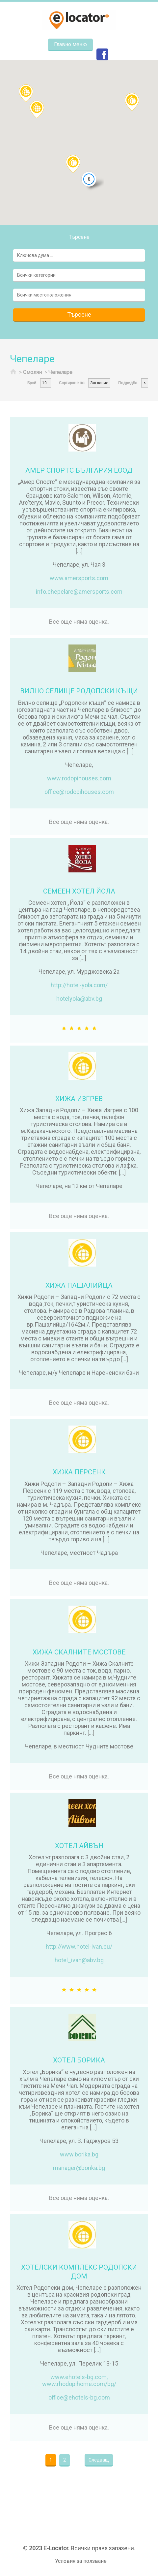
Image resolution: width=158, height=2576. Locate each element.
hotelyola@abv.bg (79, 998)
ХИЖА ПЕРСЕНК (79, 1472)
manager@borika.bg (79, 2167)
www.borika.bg (79, 2154)
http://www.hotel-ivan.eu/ (79, 1946)
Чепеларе (60, 372)
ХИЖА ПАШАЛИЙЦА (79, 1285)
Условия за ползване (81, 2561)
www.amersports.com (79, 578)
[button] (37, 109)
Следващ (99, 2460)
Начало (13, 372)
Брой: (32, 383)
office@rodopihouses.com (79, 791)
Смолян (32, 372)
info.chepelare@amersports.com (79, 591)
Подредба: (128, 383)
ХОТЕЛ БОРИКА (79, 2060)
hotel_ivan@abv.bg (79, 1960)
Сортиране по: (72, 383)
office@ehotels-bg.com (79, 2397)
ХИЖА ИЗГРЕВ (79, 1099)
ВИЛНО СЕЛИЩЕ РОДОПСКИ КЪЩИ (79, 691)
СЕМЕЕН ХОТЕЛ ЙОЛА (79, 891)
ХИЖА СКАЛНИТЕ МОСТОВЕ (79, 1652)
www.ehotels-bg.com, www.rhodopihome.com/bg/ (79, 2380)
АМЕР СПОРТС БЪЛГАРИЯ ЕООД (79, 470)
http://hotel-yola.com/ (79, 985)
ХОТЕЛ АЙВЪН (79, 1846)
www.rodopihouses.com (79, 778)
